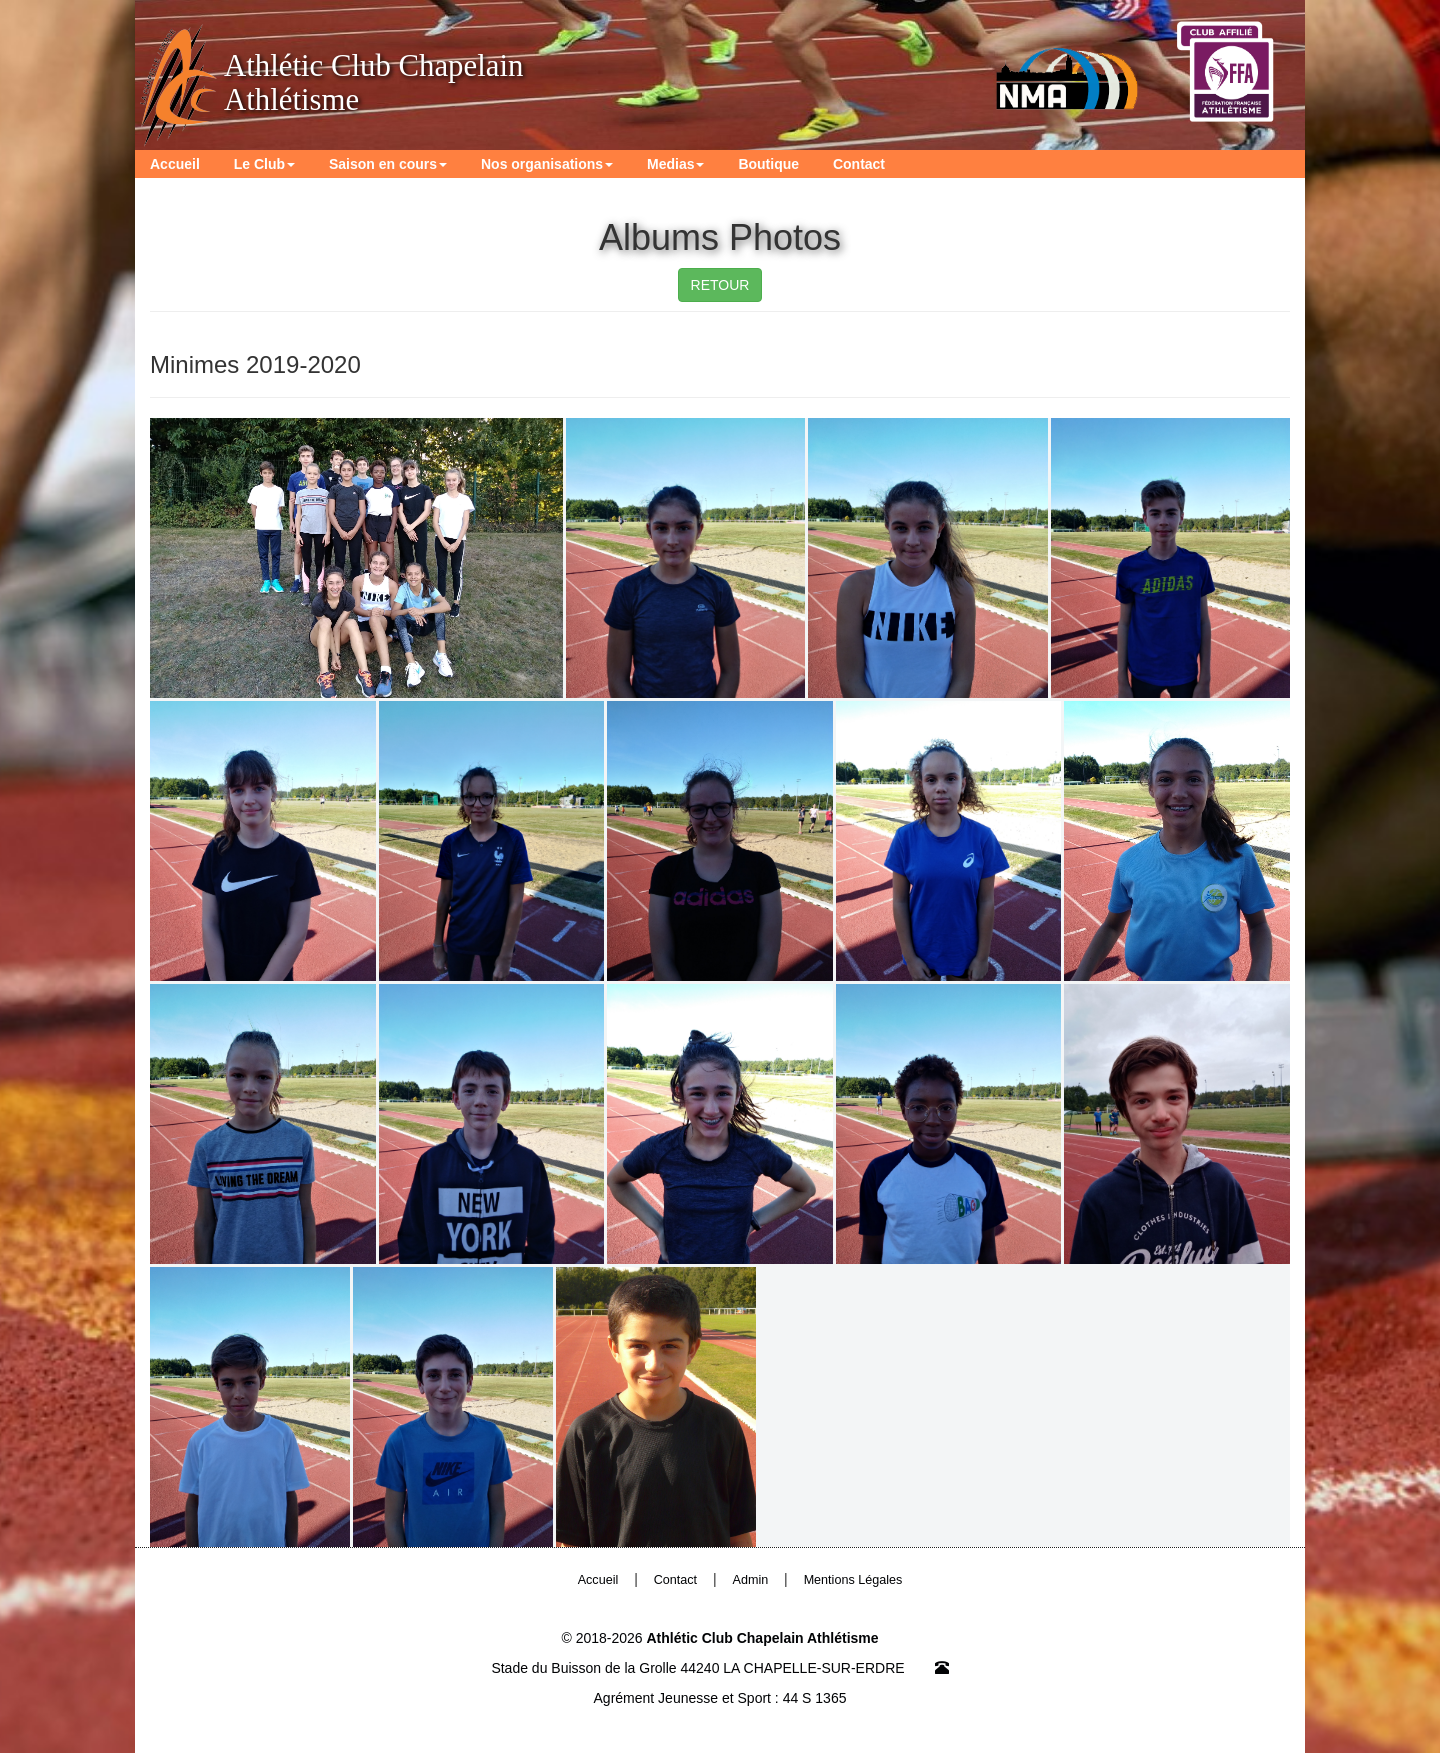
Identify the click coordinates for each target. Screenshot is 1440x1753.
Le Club (264, 164)
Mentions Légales (853, 1580)
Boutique (768, 164)
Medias (675, 164)
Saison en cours (388, 164)
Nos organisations (547, 164)
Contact (859, 164)
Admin (751, 1580)
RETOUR (720, 285)
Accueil (175, 164)
